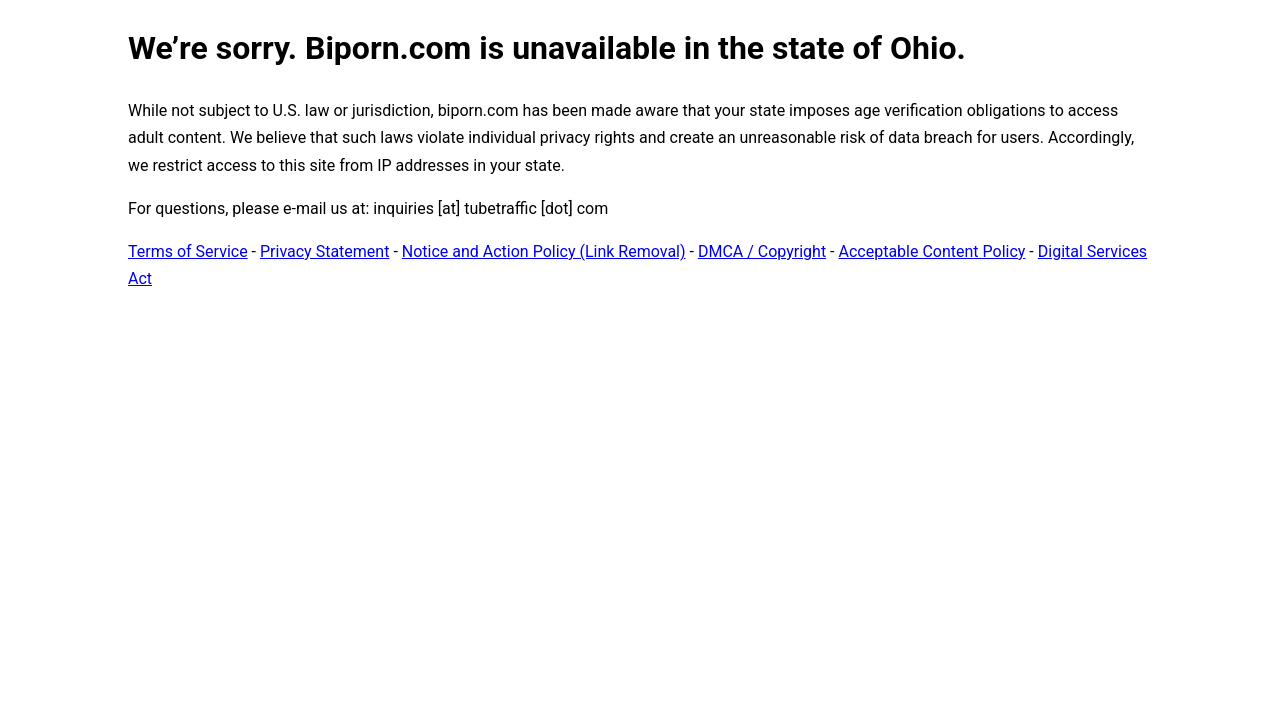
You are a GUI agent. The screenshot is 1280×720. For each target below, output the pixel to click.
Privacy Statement (324, 251)
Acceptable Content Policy (931, 251)
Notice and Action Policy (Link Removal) (544, 251)
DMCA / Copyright (762, 251)
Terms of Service (188, 251)
